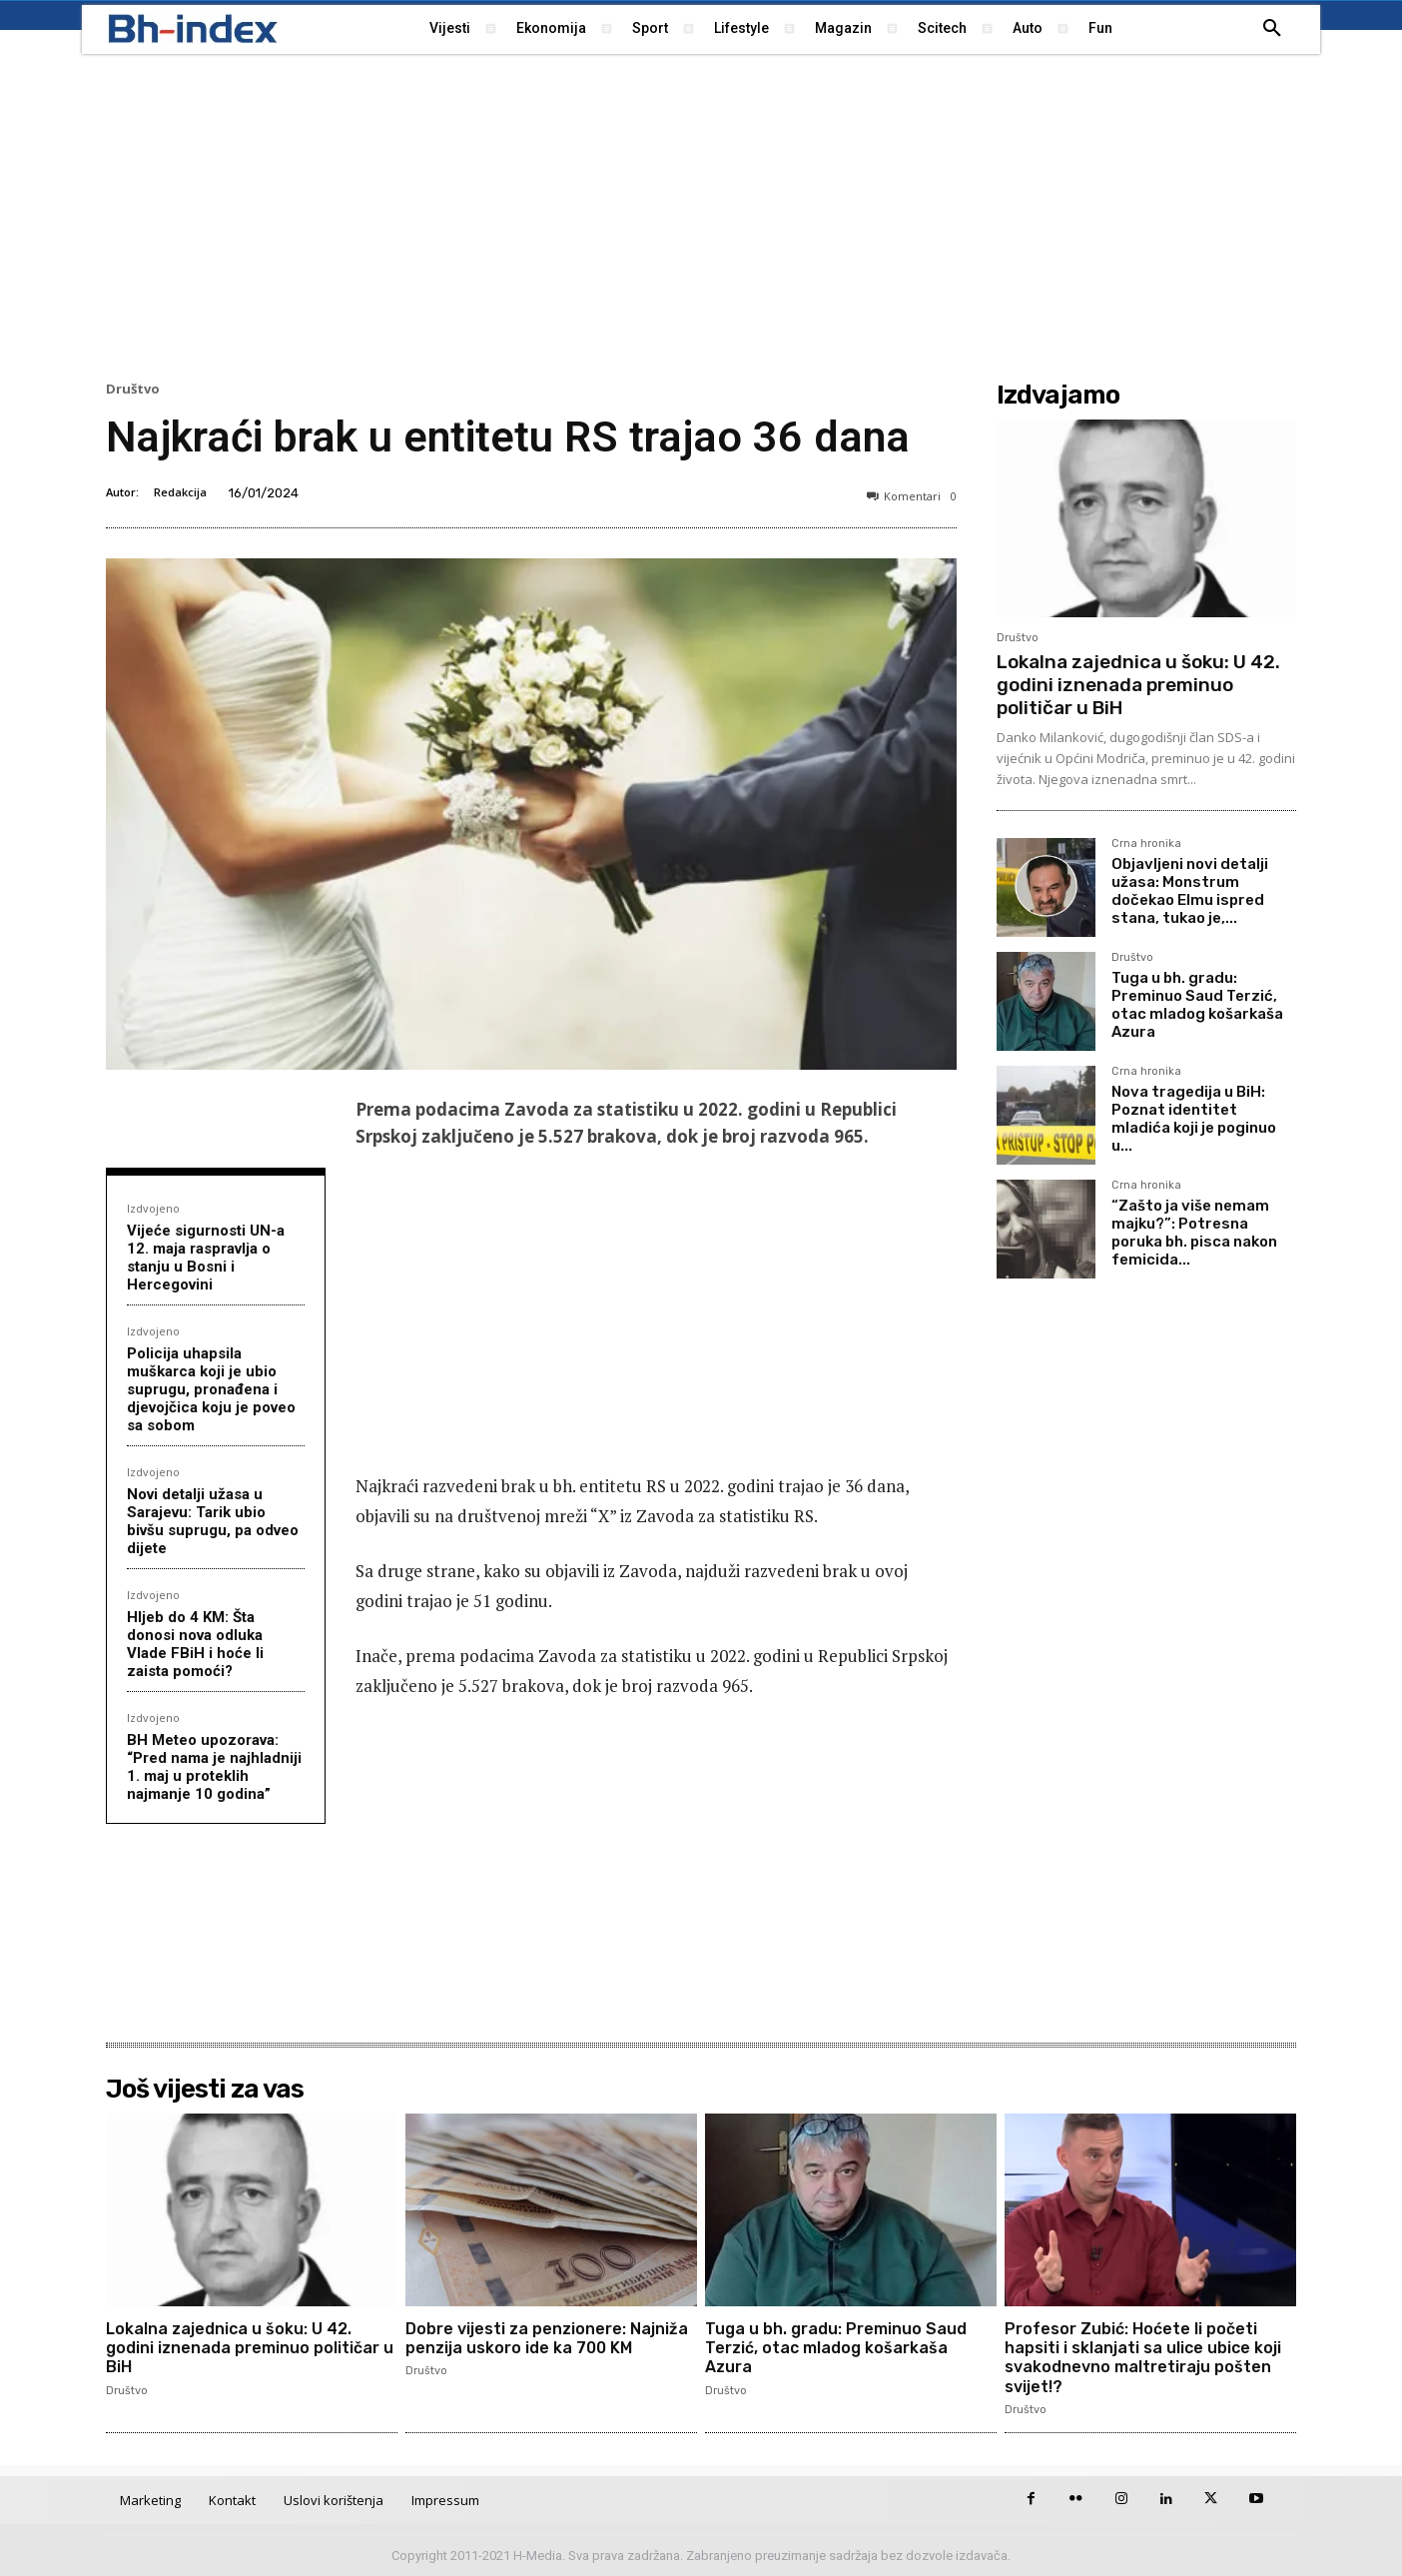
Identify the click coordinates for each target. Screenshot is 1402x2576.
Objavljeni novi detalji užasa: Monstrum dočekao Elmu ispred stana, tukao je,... (1189, 891)
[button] (1272, 29)
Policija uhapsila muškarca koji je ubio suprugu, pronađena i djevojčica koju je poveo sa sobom (211, 1389)
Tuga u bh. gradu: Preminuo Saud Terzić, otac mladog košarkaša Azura (1197, 1005)
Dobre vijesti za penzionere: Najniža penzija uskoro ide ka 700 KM (546, 2338)
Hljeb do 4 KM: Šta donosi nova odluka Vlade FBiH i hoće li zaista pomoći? (195, 1644)
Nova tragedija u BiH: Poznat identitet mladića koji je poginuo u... (1193, 1119)
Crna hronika (1146, 844)
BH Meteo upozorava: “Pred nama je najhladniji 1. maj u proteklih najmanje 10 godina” (214, 1767)
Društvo (133, 389)
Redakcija (180, 491)
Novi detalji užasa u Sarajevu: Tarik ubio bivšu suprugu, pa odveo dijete (213, 1521)
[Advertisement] (701, 215)
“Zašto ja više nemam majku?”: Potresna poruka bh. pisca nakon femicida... (1194, 1233)
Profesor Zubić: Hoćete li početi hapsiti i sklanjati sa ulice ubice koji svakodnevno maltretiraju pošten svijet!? (1143, 2357)
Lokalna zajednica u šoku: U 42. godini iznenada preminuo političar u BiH (1138, 684)
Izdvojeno (153, 1208)
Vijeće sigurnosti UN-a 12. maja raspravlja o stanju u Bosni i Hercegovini (206, 1257)
